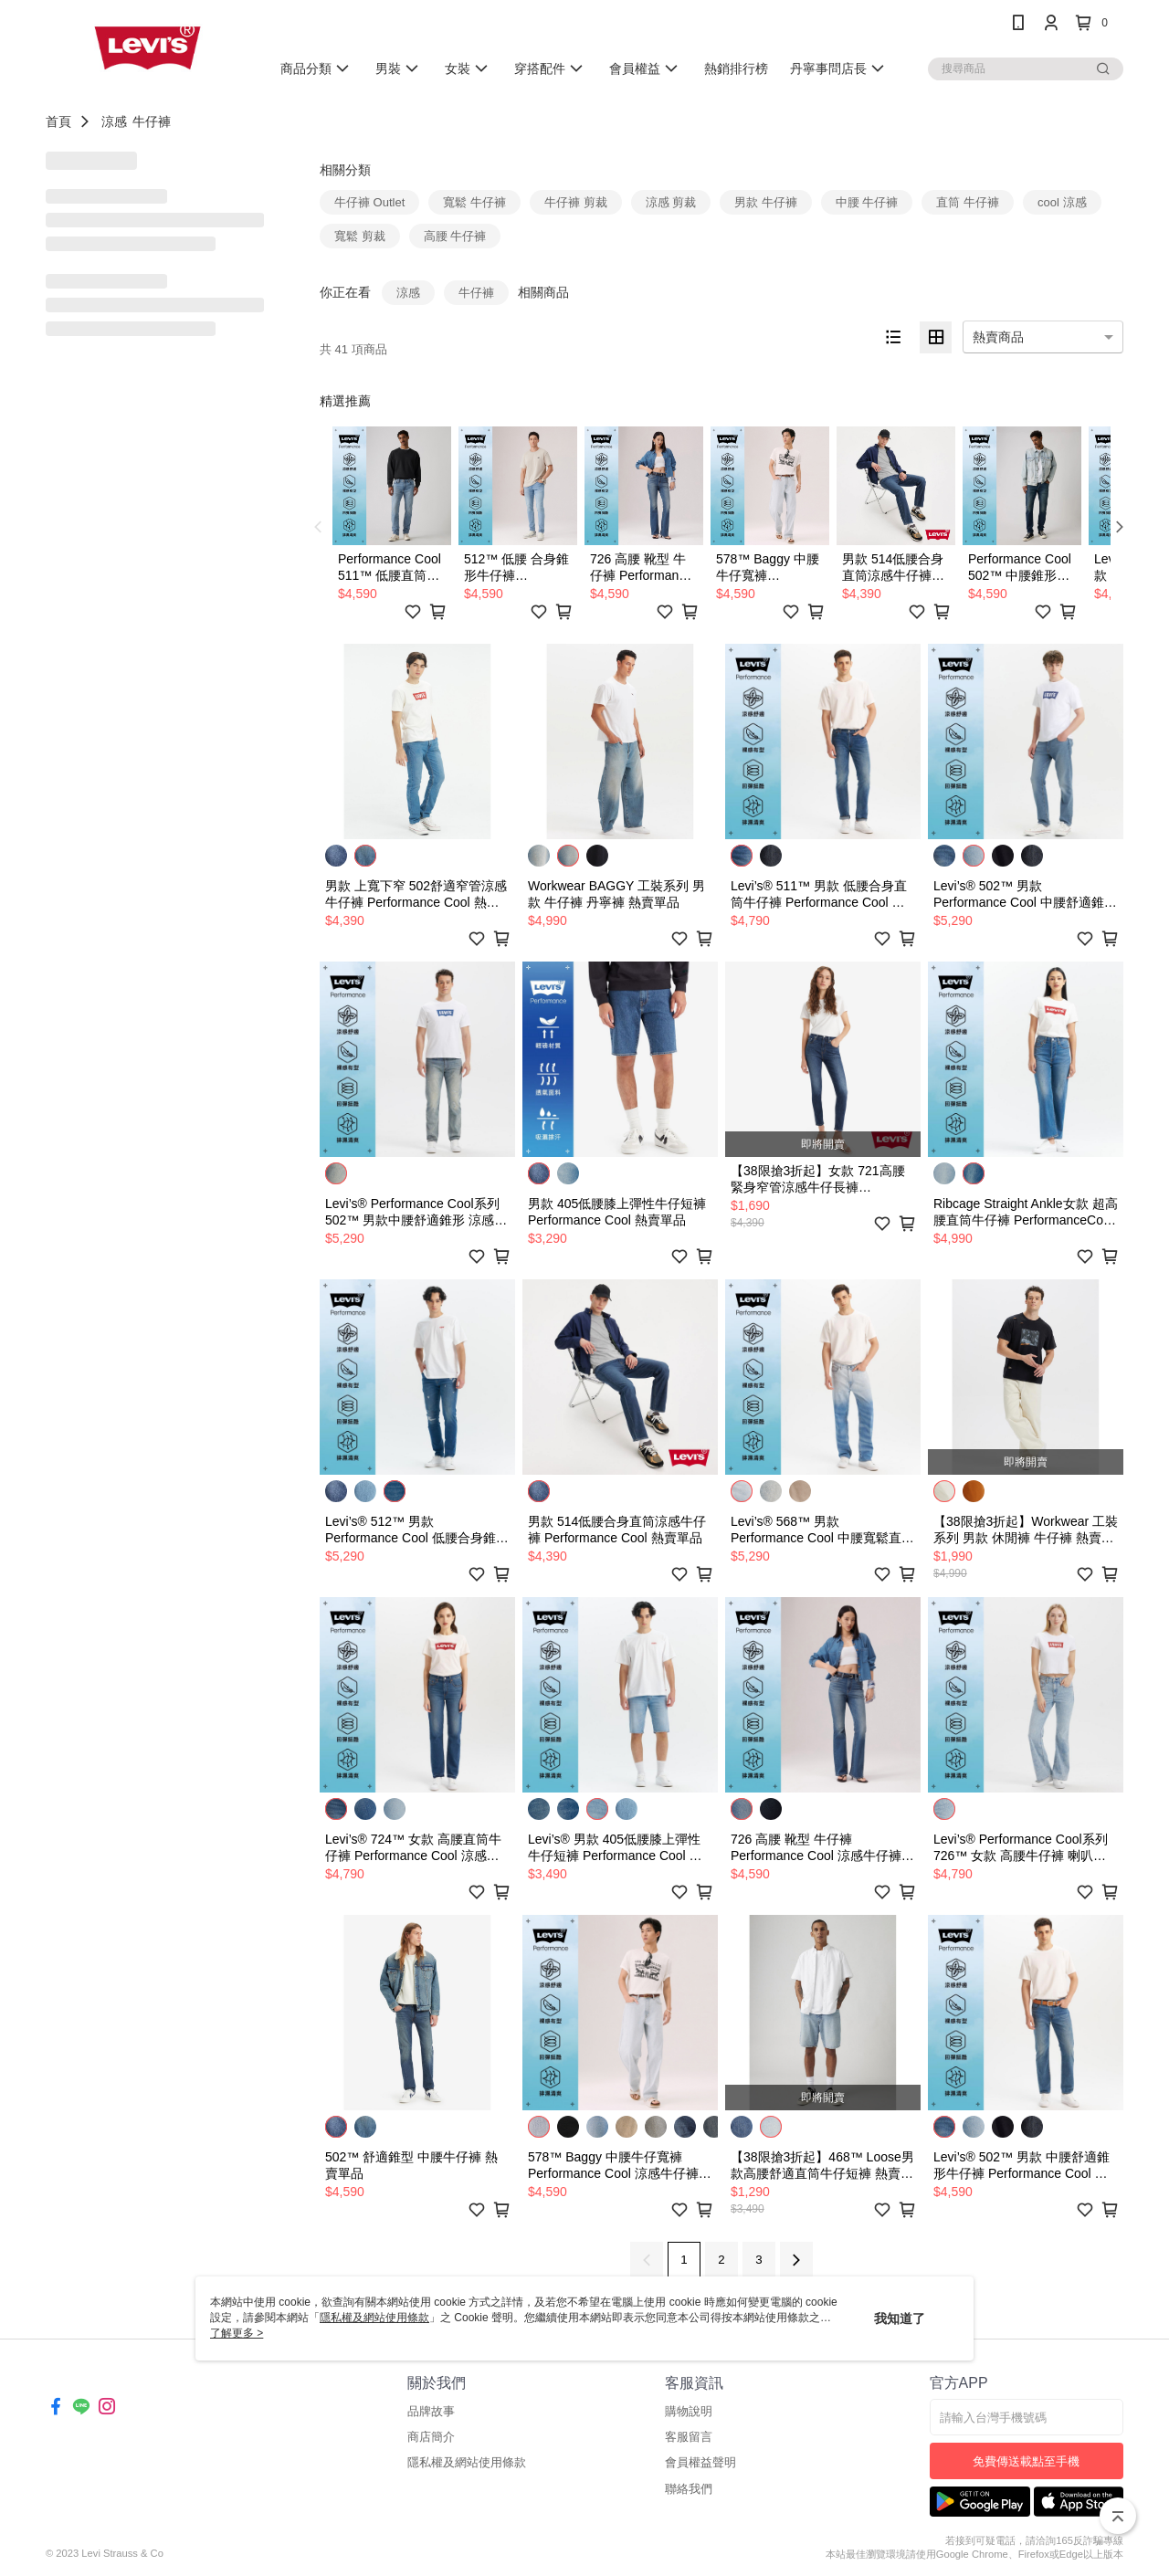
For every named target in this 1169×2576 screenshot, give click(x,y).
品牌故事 (431, 2411)
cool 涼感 (1061, 202)
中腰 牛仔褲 (867, 202)
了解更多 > (236, 2333)
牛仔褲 (151, 121)
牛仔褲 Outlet (369, 202)
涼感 (114, 121)
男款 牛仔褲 (765, 202)
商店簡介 (431, 2437)
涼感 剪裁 (671, 202)
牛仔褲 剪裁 (575, 202)
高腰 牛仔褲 (455, 236)
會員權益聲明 (700, 2462)
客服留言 (688, 2437)
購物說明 (688, 2411)
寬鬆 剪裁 (359, 236)
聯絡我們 (688, 2489)
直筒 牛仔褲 (967, 202)
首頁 (58, 121)
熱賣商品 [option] (998, 337)
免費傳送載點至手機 (1026, 2461)
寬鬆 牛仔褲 (474, 202)
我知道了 (899, 2318)
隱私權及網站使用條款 (466, 2462)
